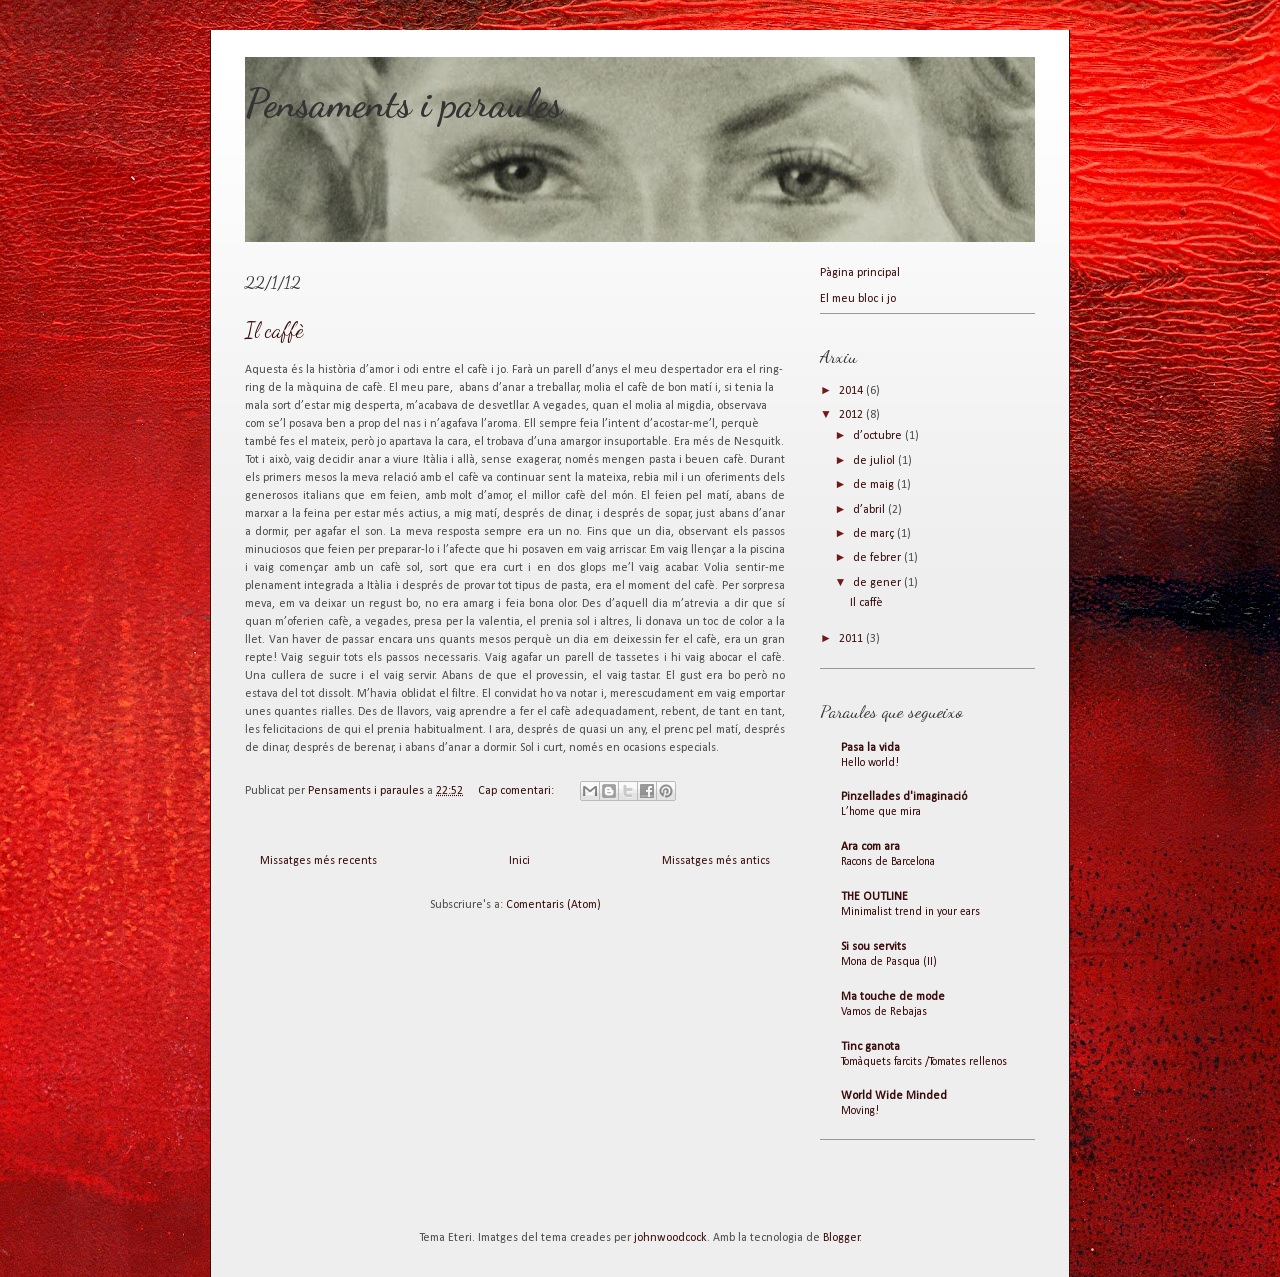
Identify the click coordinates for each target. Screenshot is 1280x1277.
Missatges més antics (716, 861)
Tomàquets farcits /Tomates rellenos (924, 1062)
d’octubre (879, 436)
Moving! (860, 1111)
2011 (852, 639)
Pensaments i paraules (403, 103)
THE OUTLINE (874, 897)
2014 (852, 391)
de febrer (878, 558)
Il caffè (274, 330)
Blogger (841, 1238)
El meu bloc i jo (858, 299)
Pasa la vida (870, 748)
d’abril (870, 510)
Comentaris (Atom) (553, 905)
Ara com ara (870, 847)
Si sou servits (873, 947)
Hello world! (870, 763)
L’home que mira (881, 812)
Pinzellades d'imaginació (904, 797)
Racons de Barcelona (888, 862)
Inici (519, 861)
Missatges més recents (318, 861)
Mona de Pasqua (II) (889, 962)
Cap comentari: (517, 791)
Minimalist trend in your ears (910, 912)
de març (875, 534)
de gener (878, 583)
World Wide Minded (894, 1096)
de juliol (875, 461)
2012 (852, 415)
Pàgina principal (860, 273)
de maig (875, 485)
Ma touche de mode (893, 997)
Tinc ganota (870, 1047)
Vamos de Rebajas (884, 1012)
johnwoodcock (670, 1238)
